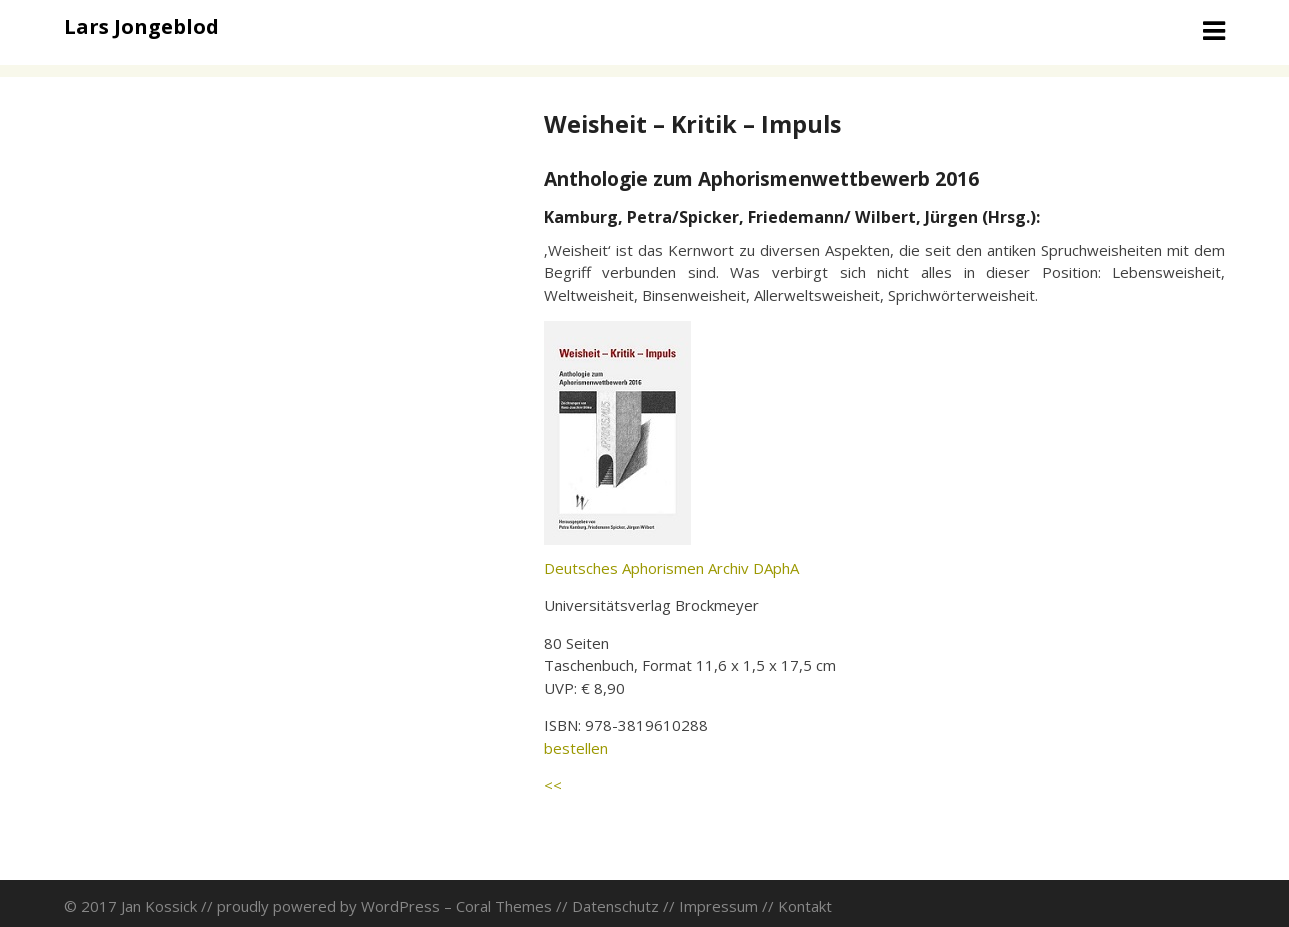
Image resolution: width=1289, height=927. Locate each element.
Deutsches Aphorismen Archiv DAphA (671, 568)
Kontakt (805, 906)
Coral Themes (504, 906)
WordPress (400, 906)
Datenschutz (615, 906)
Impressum (718, 906)
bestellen (576, 748)
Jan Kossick (159, 906)
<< (553, 785)
